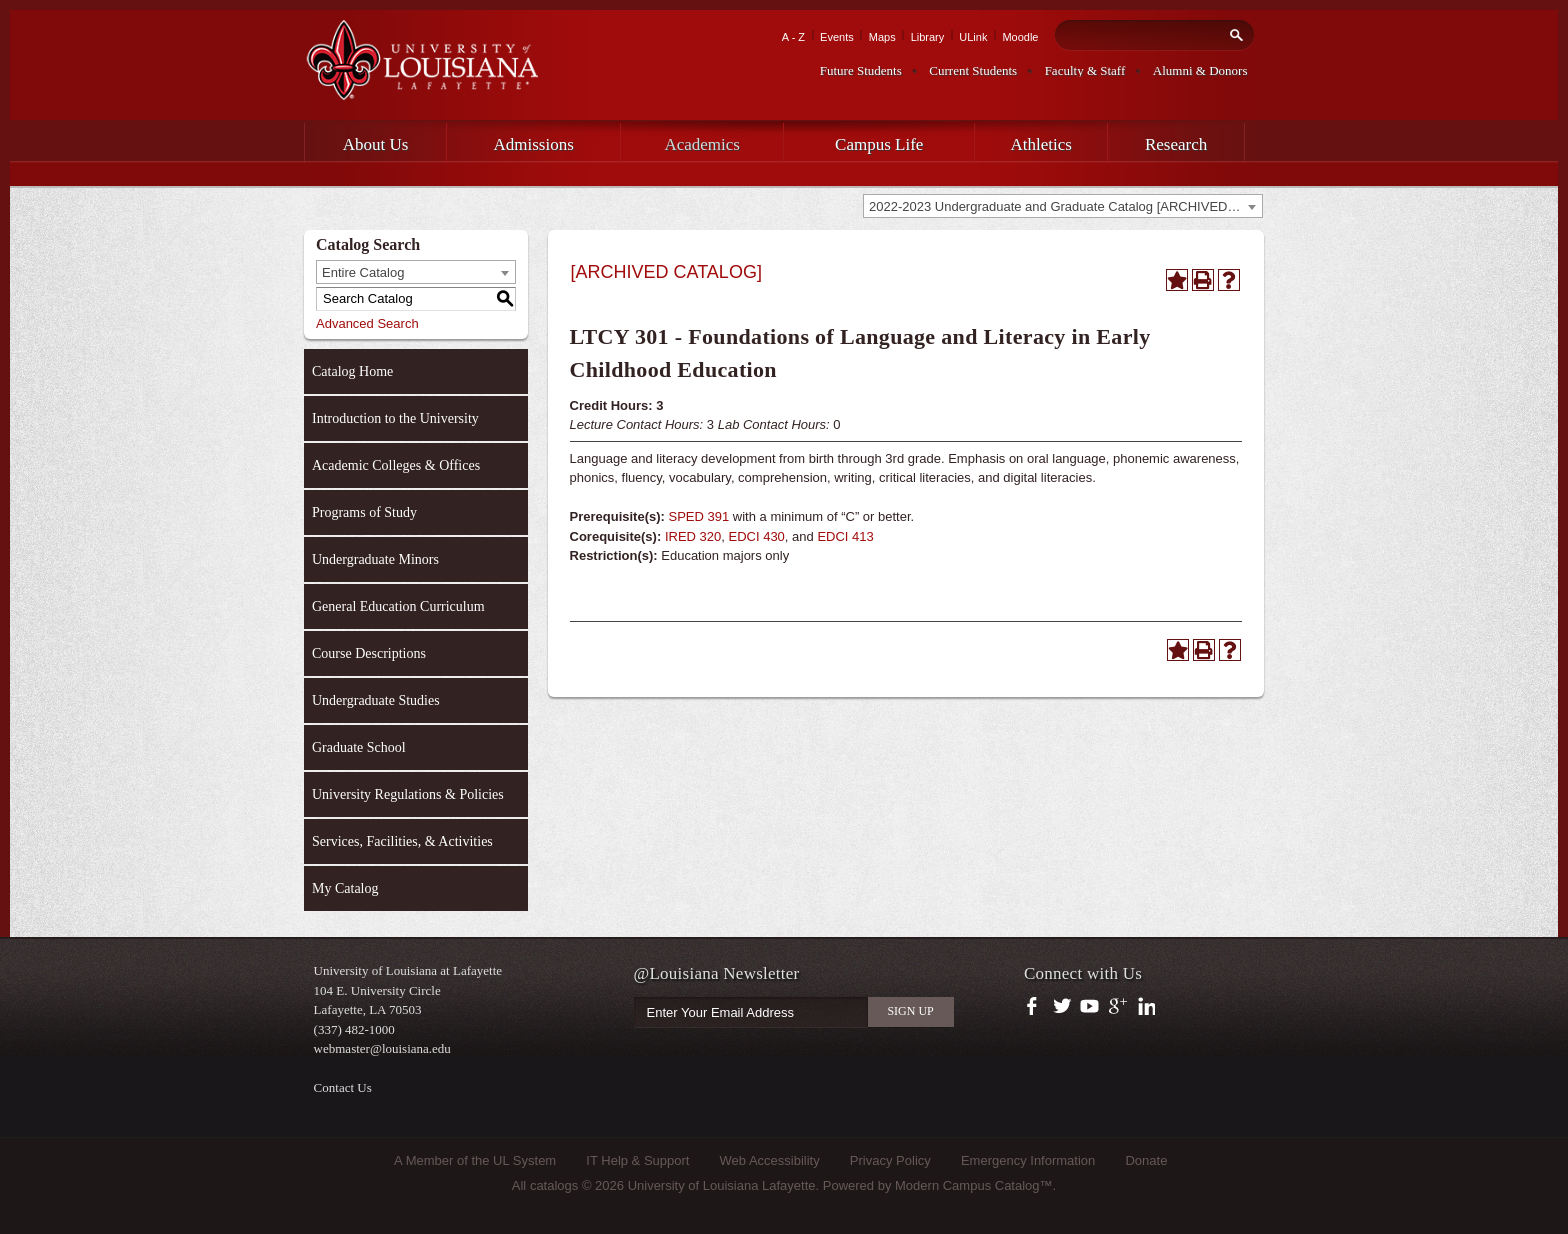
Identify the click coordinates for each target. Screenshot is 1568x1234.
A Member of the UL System (475, 1160)
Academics (702, 144)
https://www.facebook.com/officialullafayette (1036, 1007)
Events (837, 37)
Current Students (973, 70)
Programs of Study (364, 512)
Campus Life (879, 144)
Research (1176, 144)
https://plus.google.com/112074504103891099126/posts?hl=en (1118, 1007)
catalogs (554, 1185)
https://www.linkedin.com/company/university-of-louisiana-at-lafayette (1144, 1007)
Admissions (534, 144)
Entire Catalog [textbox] (363, 272)
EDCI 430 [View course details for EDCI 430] (756, 536)
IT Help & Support (637, 1160)
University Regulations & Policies (408, 794)
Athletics (1041, 144)
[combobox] (1063, 206)
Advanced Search (367, 323)
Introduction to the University (395, 418)
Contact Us (343, 1087)
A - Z (793, 37)
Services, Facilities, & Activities (402, 841)
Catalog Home (352, 371)
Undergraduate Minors (375, 559)
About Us (376, 144)
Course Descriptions (369, 653)
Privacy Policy (890, 1160)
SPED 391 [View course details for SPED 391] (699, 516)
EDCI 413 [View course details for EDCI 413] (845, 536)
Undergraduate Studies (376, 700)
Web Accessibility (770, 1160)
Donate (1146, 1160)
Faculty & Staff (1085, 70)
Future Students (861, 70)
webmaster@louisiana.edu (382, 1048)
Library (928, 37)
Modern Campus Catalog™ (974, 1185)
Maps (882, 37)
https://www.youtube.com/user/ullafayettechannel (1089, 1007)
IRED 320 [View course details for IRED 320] (693, 536)
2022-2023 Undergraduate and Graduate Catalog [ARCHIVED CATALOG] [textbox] (1065, 206)
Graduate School (359, 747)
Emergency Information (1028, 1160)
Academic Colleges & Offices (396, 465)
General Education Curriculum (398, 606)
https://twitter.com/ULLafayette (1063, 1007)
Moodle (1020, 37)
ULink (973, 37)
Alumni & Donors (1200, 70)
